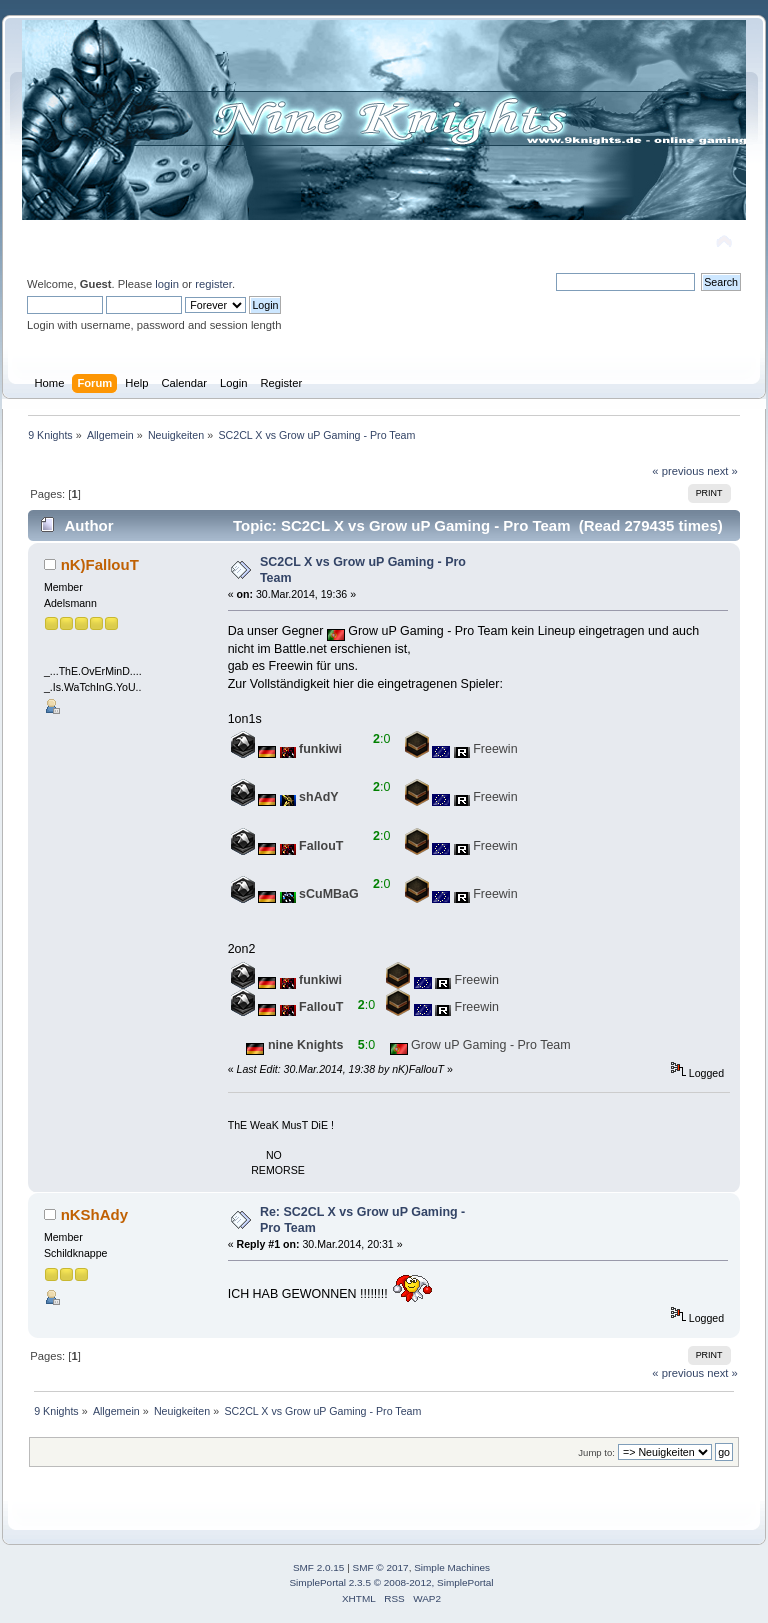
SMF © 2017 (381, 1567)
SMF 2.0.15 (319, 1567)
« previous (678, 471)
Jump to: (596, 1452)
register (213, 284)
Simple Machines (452, 1567)
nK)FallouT (100, 564)
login (167, 284)
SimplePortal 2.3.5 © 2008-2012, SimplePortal (391, 1582)
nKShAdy (94, 1214)
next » (722, 471)
